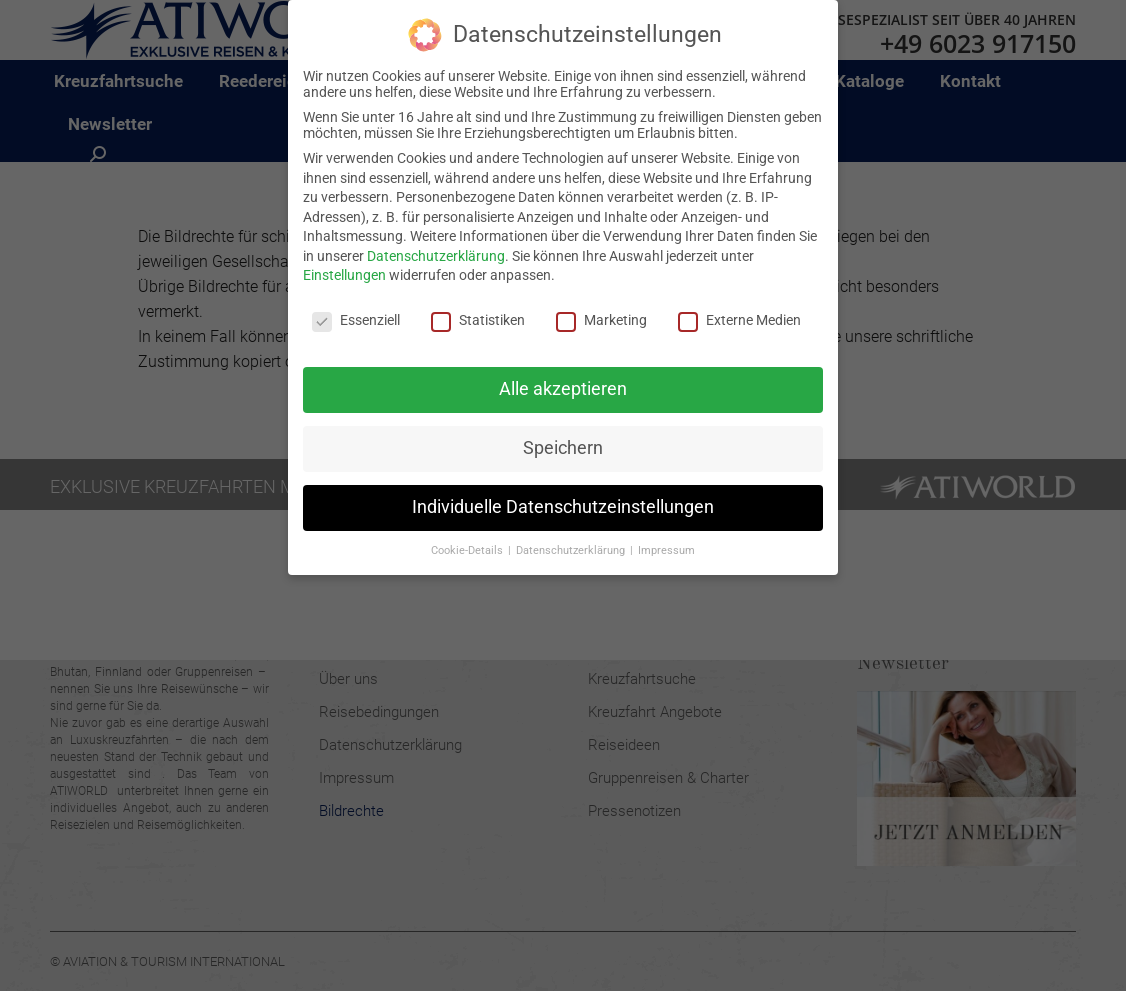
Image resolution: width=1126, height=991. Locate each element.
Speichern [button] (563, 448)
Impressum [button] (666, 549)
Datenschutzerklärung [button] (572, 549)
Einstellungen (344, 275)
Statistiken (478, 320)
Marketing (601, 320)
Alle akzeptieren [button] (563, 389)
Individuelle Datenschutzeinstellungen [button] (563, 507)
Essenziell (356, 320)
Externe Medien (739, 320)
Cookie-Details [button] (468, 549)
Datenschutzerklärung (436, 256)
